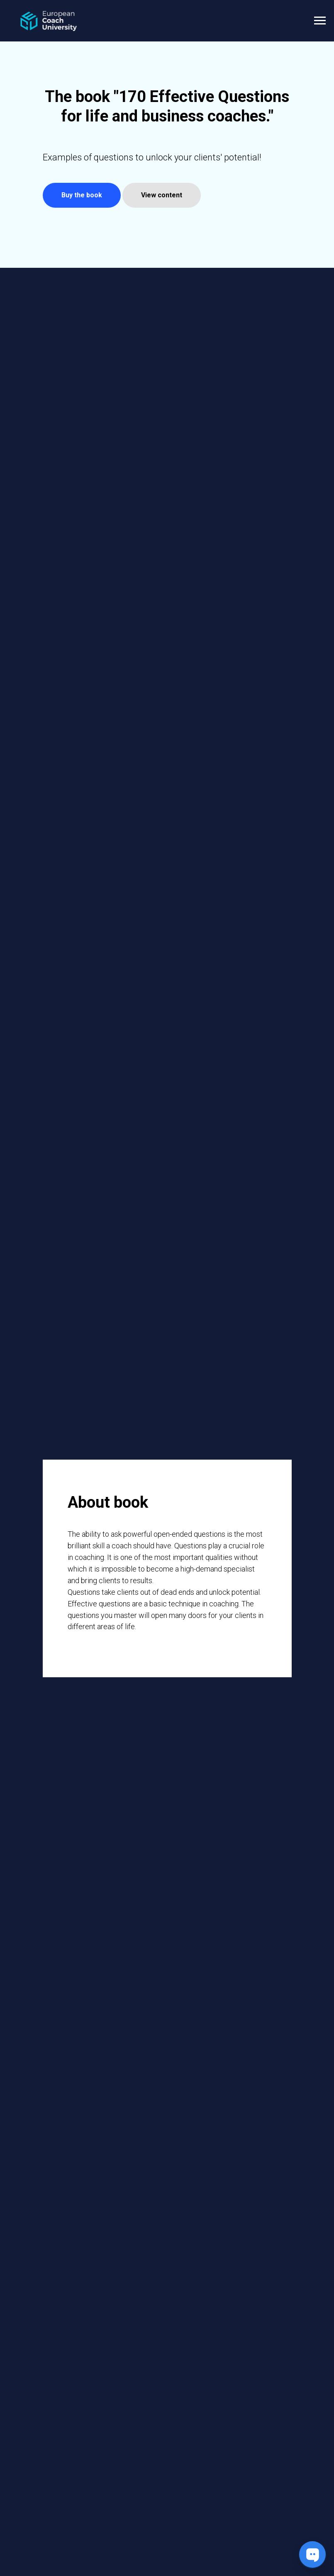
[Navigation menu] (320, 21)
